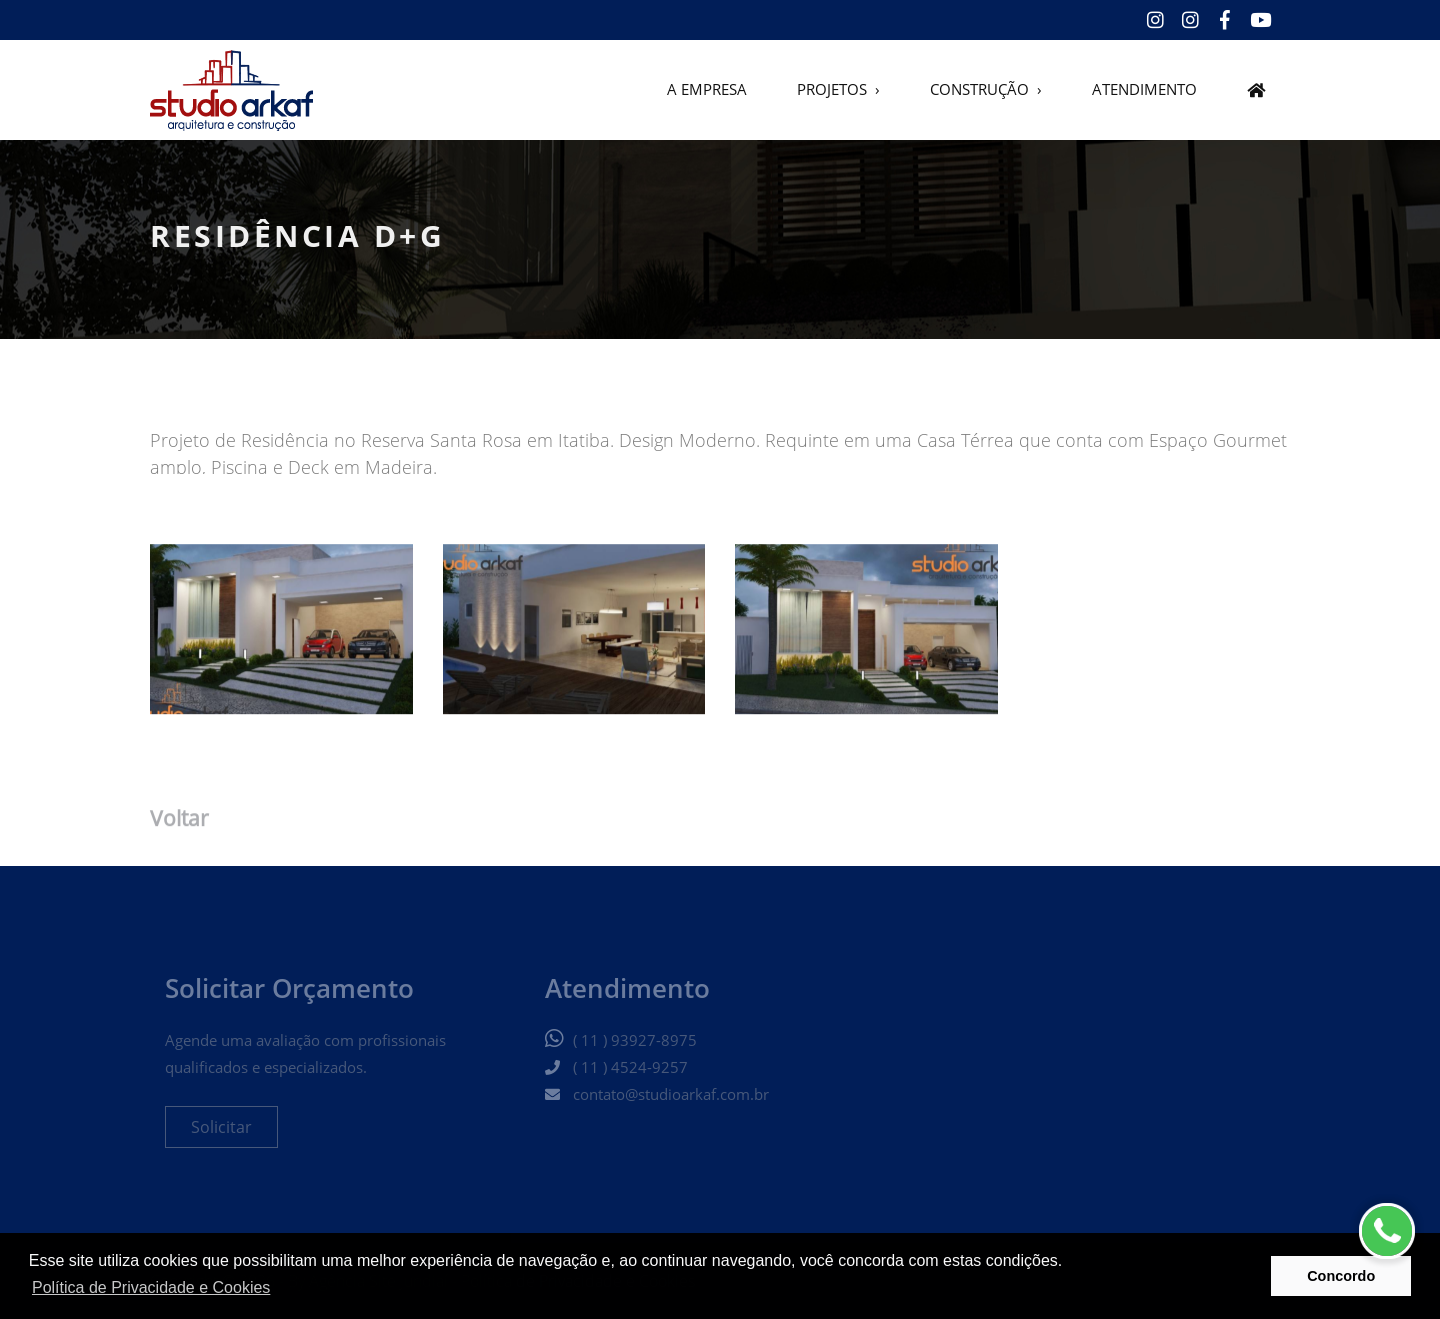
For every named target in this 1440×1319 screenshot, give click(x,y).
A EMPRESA (707, 90)
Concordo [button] (1341, 1276)
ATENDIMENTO (1144, 90)
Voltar (179, 821)
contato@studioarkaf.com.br (671, 1102)
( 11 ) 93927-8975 (635, 1048)
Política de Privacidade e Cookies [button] (151, 1287)
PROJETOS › (838, 90)
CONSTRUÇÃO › (986, 90)
